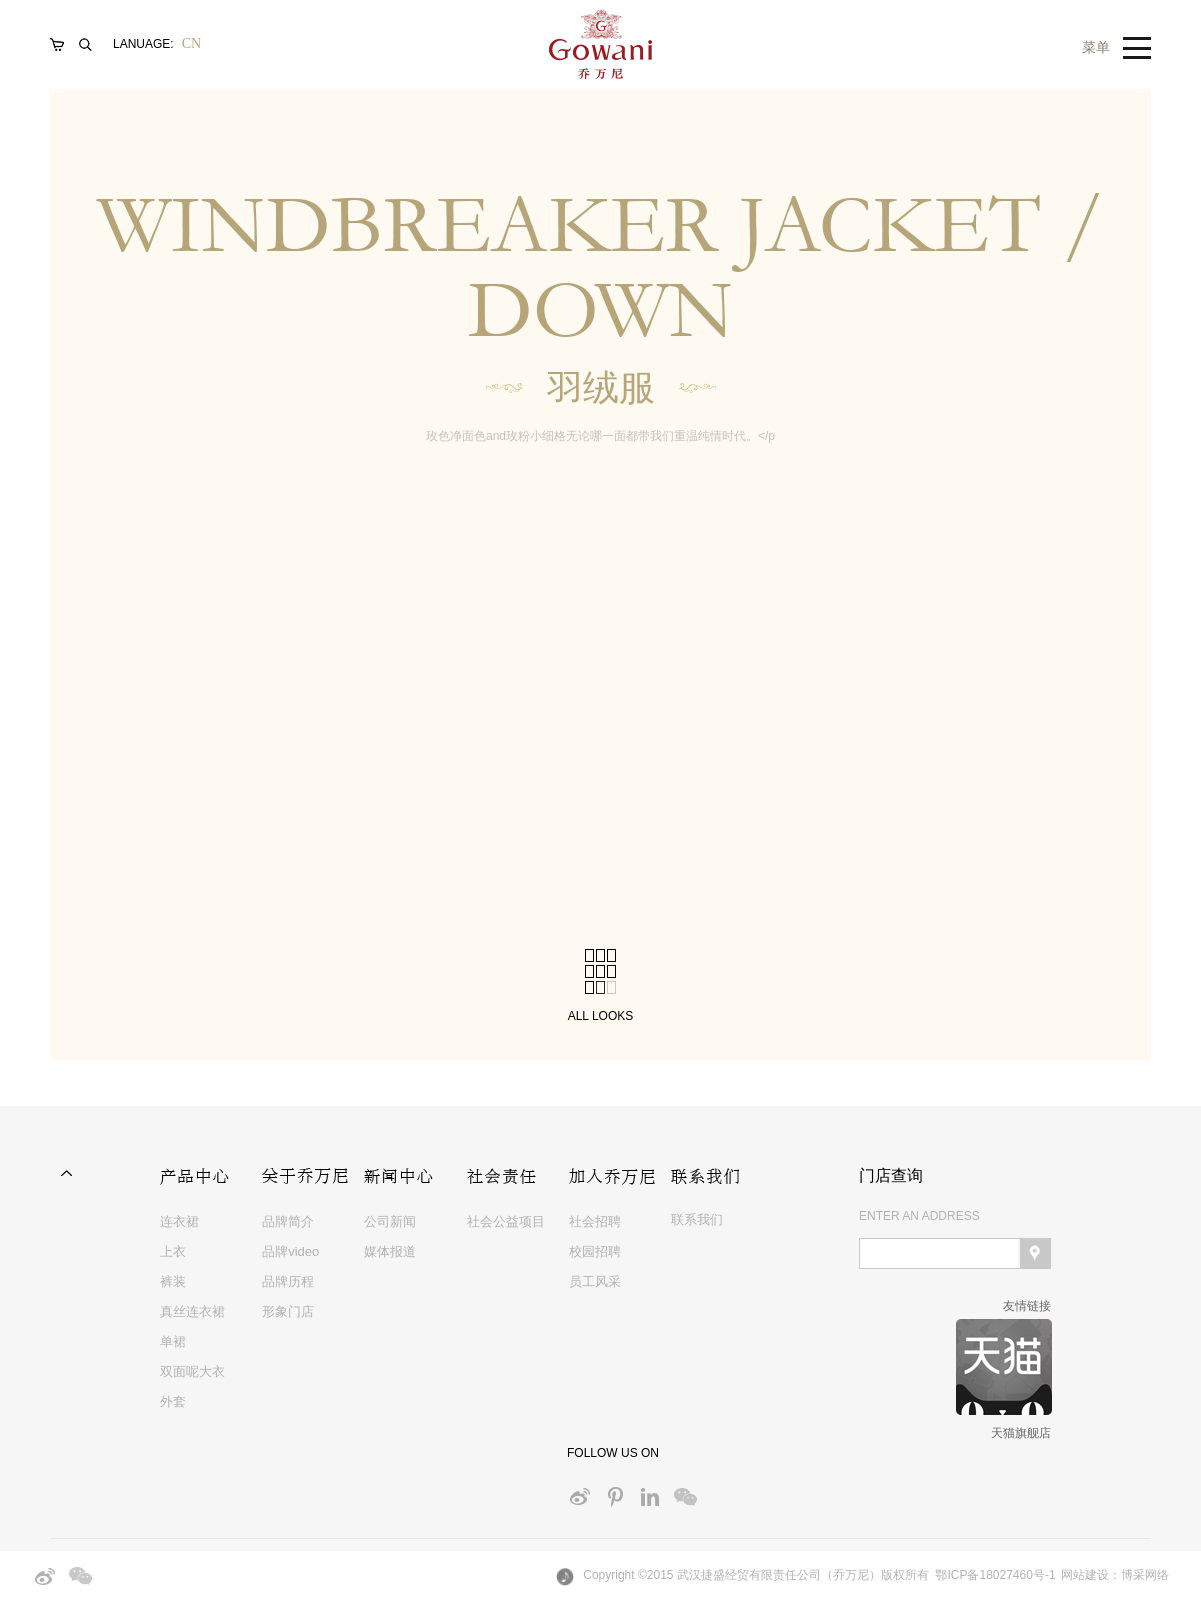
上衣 (173, 1251)
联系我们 (697, 1219)
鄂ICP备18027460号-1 (995, 1575)
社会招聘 (595, 1221)
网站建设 (1085, 1575)
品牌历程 (288, 1281)
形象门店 (288, 1311)
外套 (173, 1401)
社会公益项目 (506, 1221)
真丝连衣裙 (192, 1311)
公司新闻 (390, 1221)
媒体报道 (390, 1251)
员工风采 (595, 1281)
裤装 (173, 1281)
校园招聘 (595, 1251)
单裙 (173, 1341)
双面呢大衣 (192, 1371)
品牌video (290, 1251)
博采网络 (1145, 1575)
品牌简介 (288, 1221)
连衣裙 (179, 1221)
